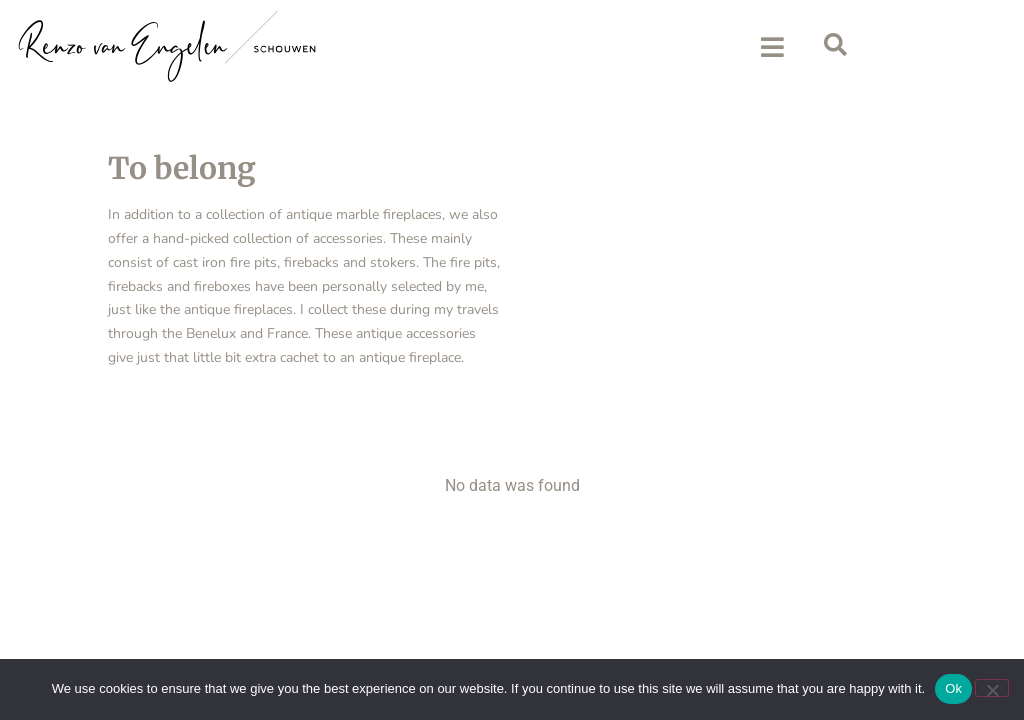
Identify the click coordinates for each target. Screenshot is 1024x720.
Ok (953, 688)
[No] (992, 688)
